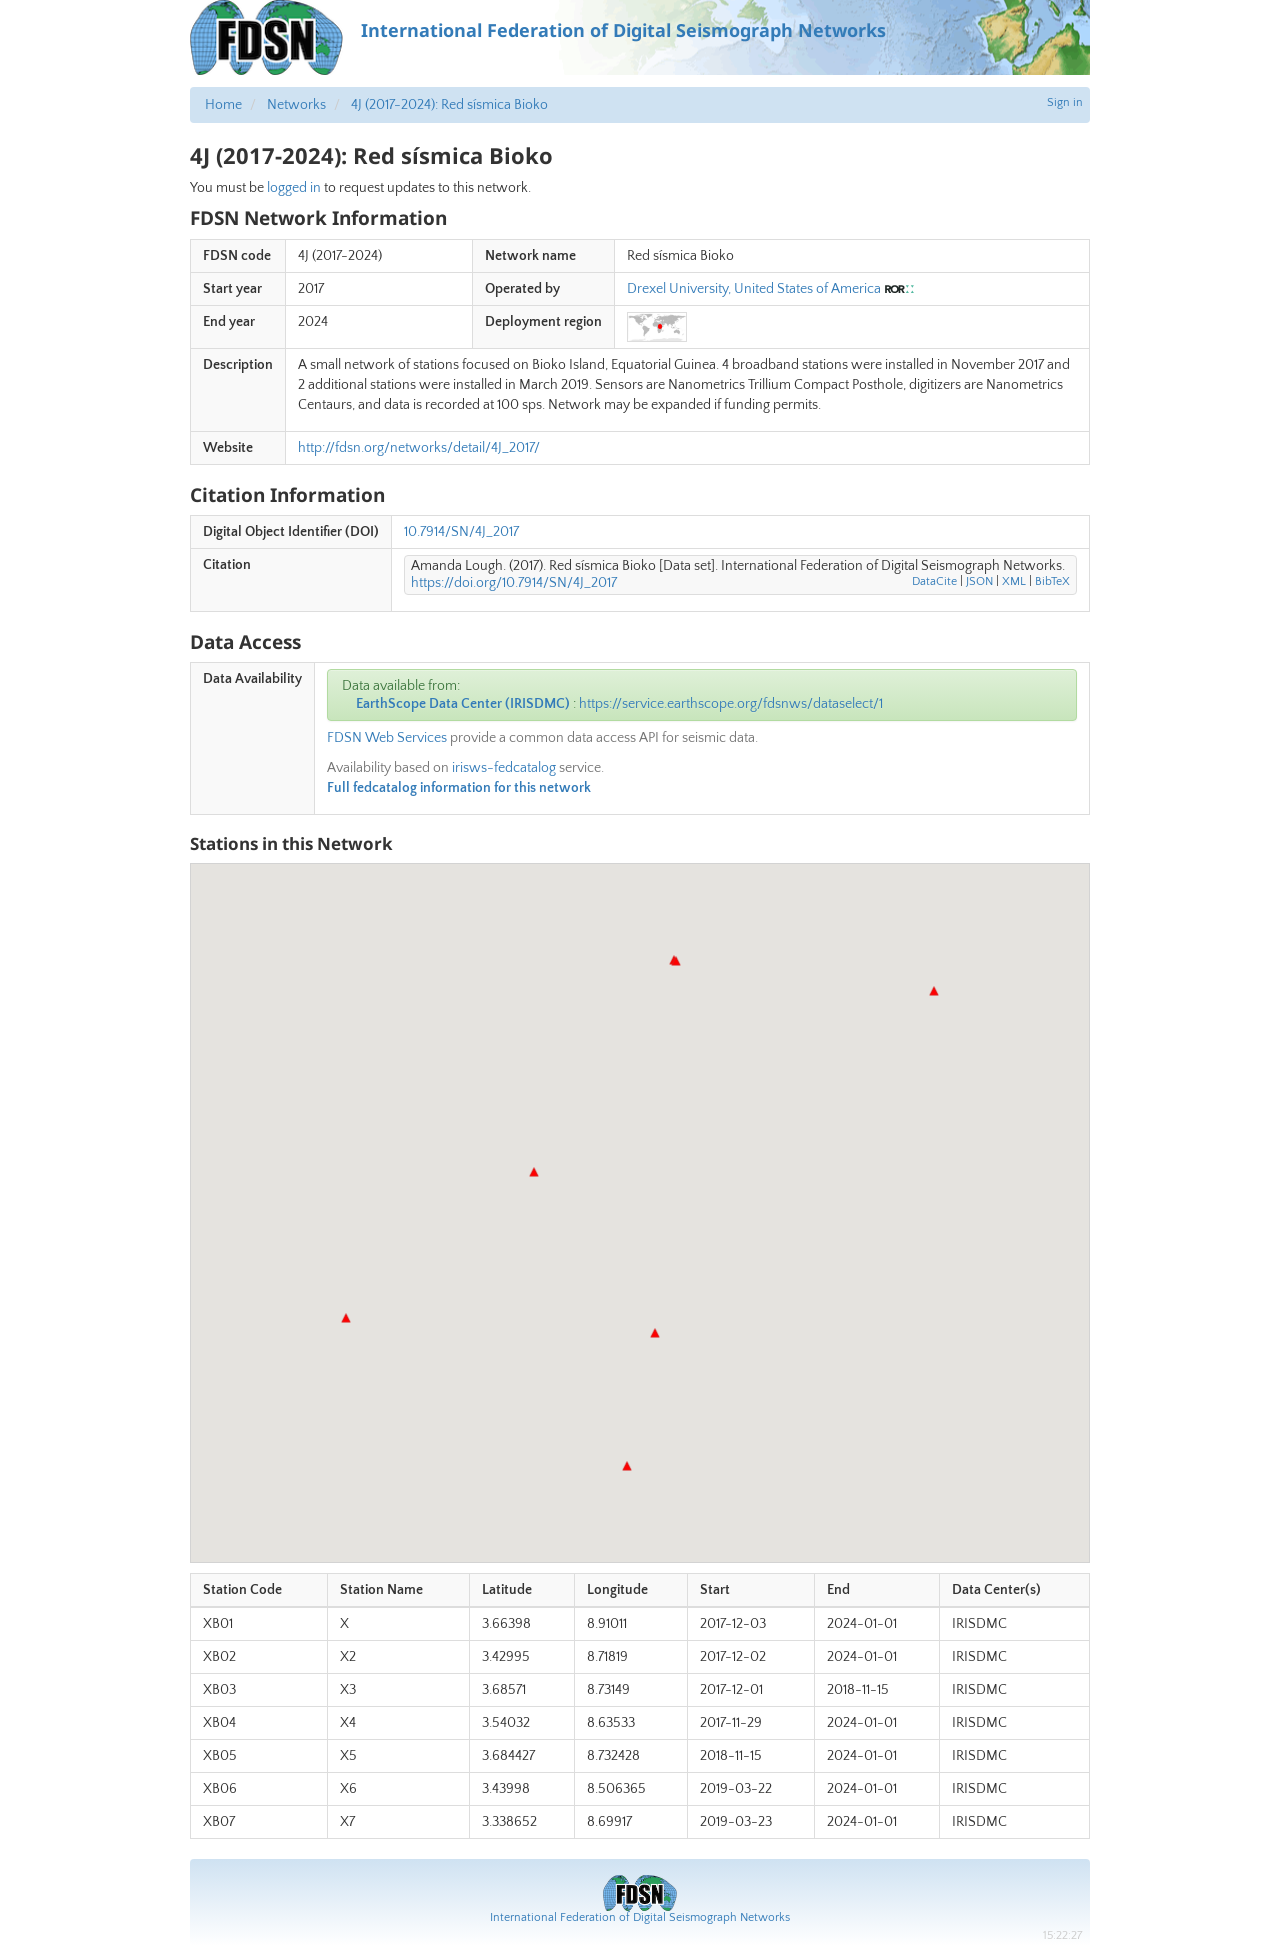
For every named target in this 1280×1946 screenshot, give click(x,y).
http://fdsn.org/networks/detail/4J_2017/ (419, 448)
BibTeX (1052, 581)
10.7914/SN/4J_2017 (461, 532)
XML (1014, 581)
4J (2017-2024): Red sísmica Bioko (449, 105)
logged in (294, 188)
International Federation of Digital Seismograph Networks (640, 1917)
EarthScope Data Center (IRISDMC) (463, 704)
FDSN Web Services (387, 738)
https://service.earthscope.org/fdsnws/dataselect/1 (731, 704)
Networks (296, 105)
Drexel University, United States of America (754, 289)
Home (223, 105)
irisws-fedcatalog (504, 768)
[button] (934, 991)
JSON (979, 581)
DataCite (934, 581)
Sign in (1065, 102)
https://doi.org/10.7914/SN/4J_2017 (514, 583)
